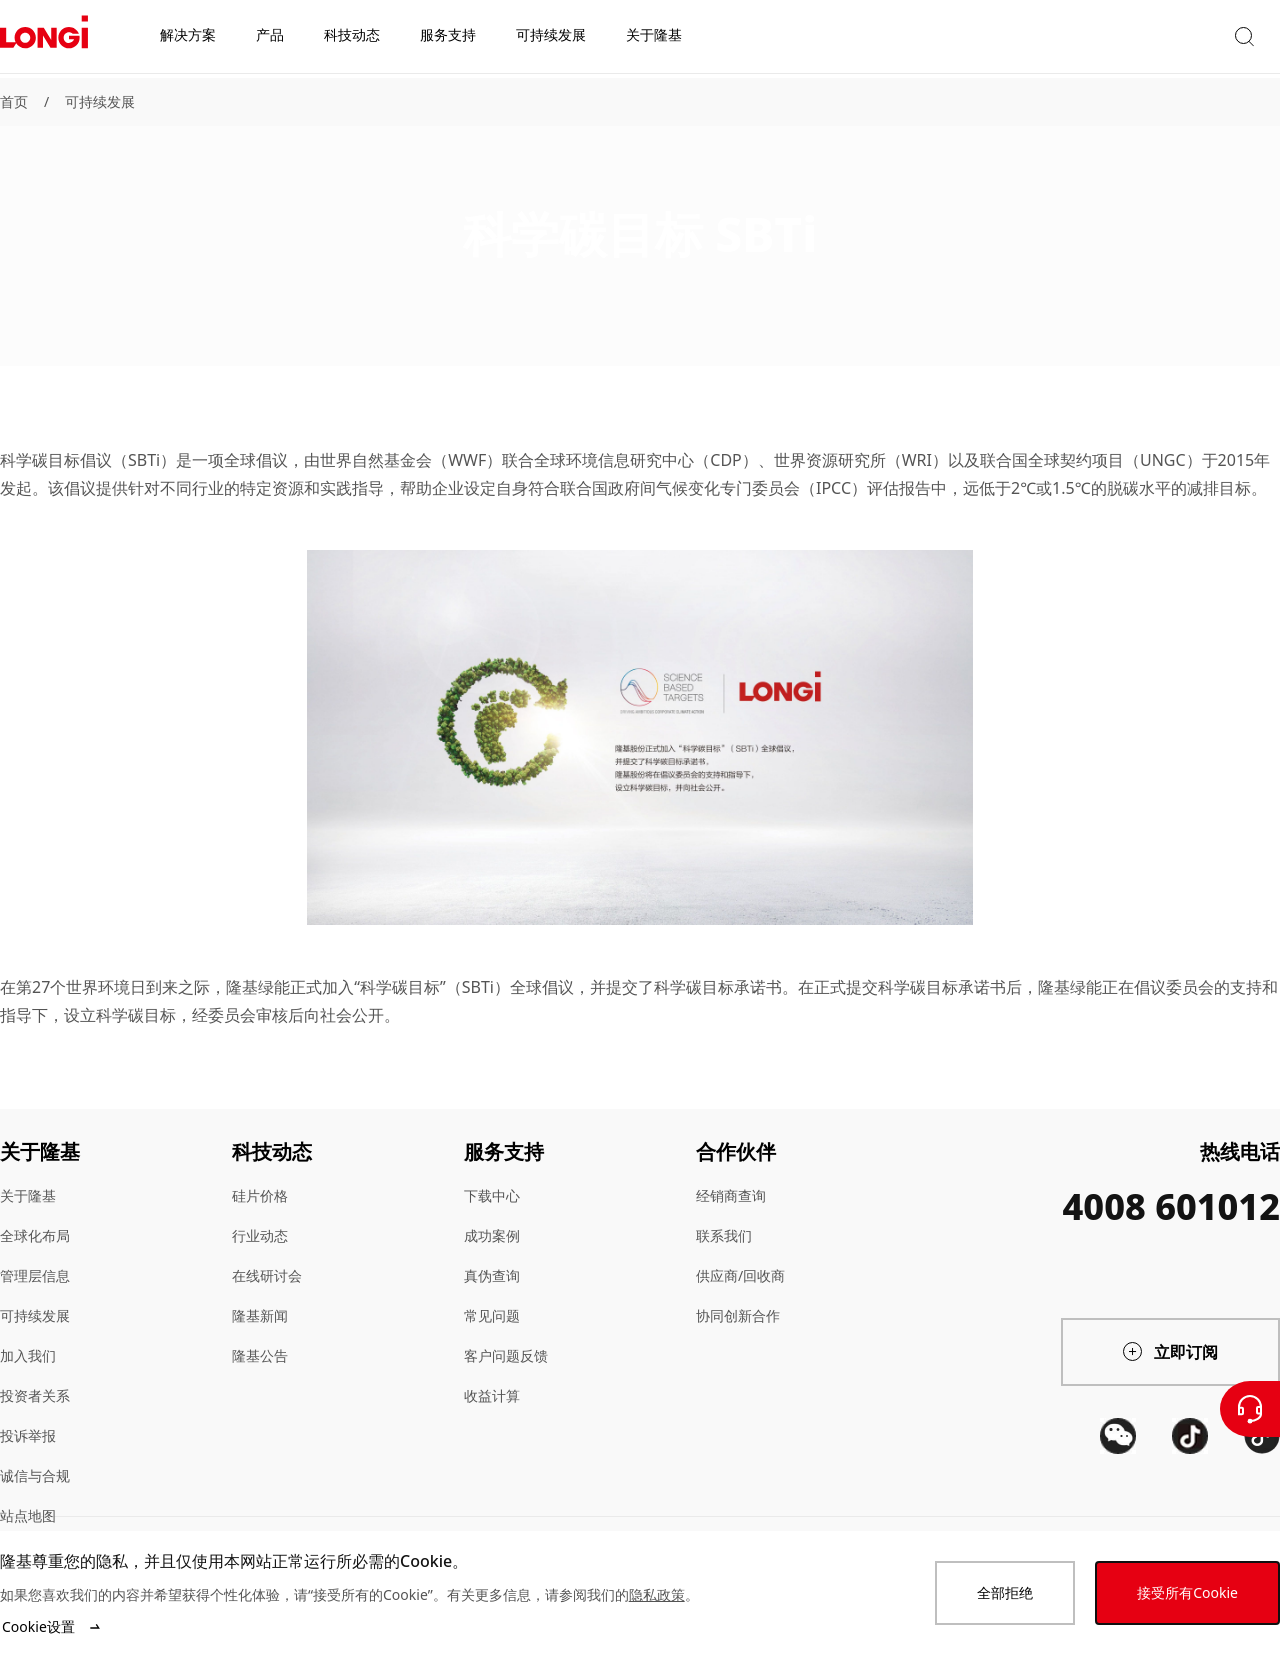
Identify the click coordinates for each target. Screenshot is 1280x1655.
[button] (1095, 38)
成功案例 (492, 1235)
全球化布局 (35, 1235)
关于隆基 (28, 1195)
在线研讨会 (267, 1275)
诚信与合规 (35, 1475)
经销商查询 (731, 1195)
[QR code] (1118, 1510)
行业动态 (260, 1235)
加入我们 (28, 1355)
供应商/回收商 (740, 1275)
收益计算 (492, 1395)
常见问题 (492, 1315)
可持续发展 (100, 101)
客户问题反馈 (506, 1355)
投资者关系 (35, 1395)
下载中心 (492, 1195)
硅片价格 (260, 1195)
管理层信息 (35, 1275)
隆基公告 (260, 1355)
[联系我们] (1250, 1409)
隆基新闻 (260, 1315)
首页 (14, 101)
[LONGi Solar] (44, 39)
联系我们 (724, 1235)
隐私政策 (657, 1594)
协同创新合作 (738, 1315)
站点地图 (28, 1515)
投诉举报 (28, 1435)
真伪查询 (492, 1275)
